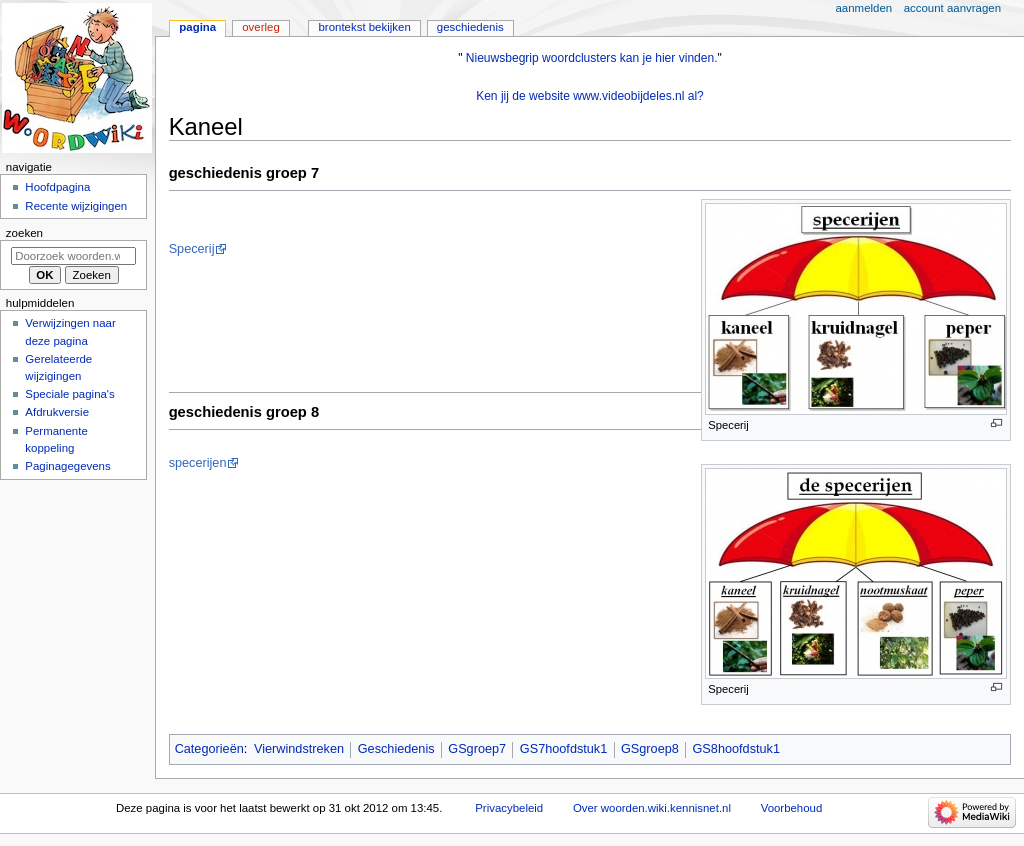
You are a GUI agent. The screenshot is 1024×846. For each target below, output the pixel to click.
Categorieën (209, 749)
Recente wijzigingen (76, 206)
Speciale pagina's (69, 394)
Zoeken (24, 233)
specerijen (198, 463)
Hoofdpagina (57, 187)
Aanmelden (864, 8)
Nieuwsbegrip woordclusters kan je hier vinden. (592, 58)
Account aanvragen (952, 8)
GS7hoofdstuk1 (563, 749)
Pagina (197, 27)
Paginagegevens (67, 466)
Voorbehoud (792, 808)
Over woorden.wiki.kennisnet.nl (652, 808)
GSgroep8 (650, 749)
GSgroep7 (477, 749)
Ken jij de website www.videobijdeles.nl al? (590, 96)
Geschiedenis (396, 749)
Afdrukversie (57, 412)
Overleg (261, 27)
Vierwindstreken (299, 749)
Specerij (192, 249)
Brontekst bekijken (364, 27)
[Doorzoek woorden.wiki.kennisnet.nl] (73, 256)
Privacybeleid (509, 808)
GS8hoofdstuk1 (736, 749)
